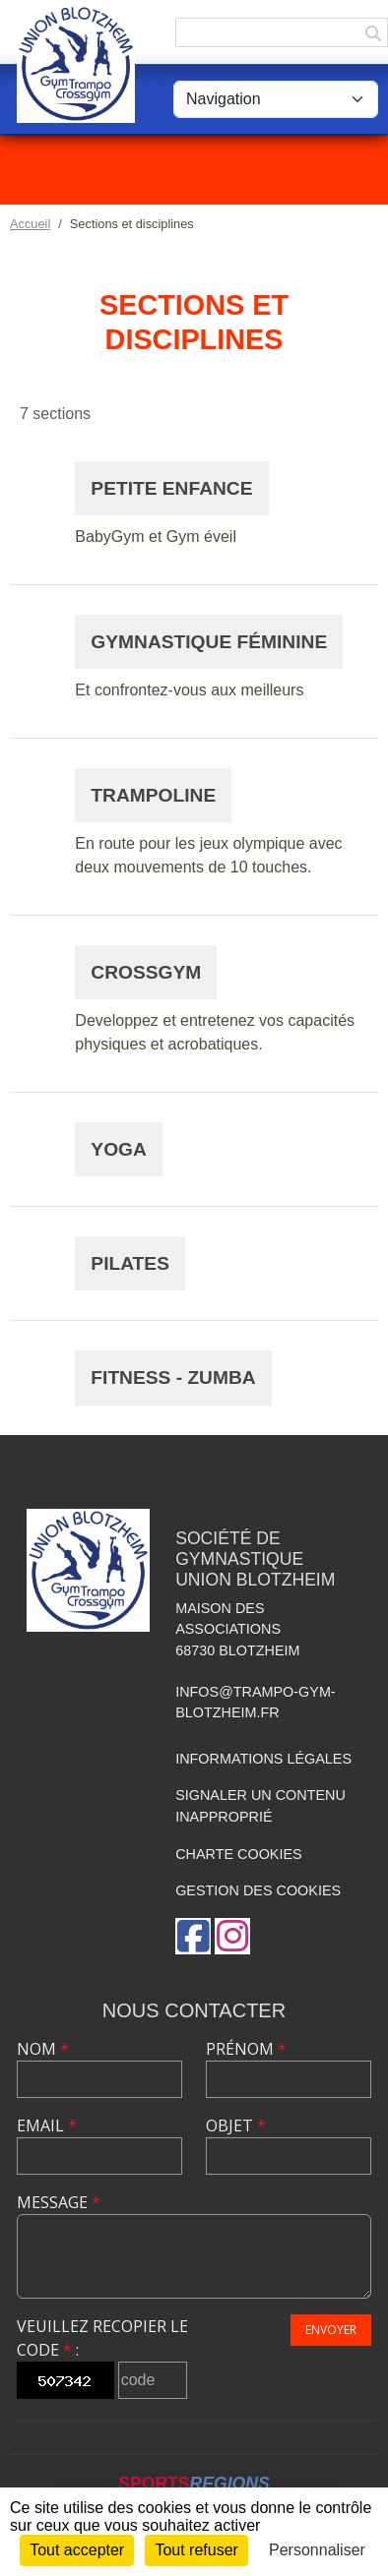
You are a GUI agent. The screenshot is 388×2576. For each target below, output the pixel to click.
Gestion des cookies (258, 1890)
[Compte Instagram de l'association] (232, 1936)
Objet (236, 2125)
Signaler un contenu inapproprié (260, 1806)
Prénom (246, 2049)
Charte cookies (238, 1854)
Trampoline (153, 795)
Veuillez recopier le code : (102, 2338)
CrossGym (146, 972)
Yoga (119, 1149)
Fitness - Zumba (173, 1377)
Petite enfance (171, 488)
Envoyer (330, 2329)
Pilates (130, 1263)
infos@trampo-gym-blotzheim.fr (255, 1702)
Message (58, 2202)
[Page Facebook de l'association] (193, 1936)
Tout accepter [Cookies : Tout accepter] (77, 2550)
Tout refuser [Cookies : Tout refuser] (196, 2550)
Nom (43, 2049)
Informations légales (263, 1759)
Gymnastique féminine (209, 641)
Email (47, 2125)
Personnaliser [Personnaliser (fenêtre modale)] (317, 2550)
